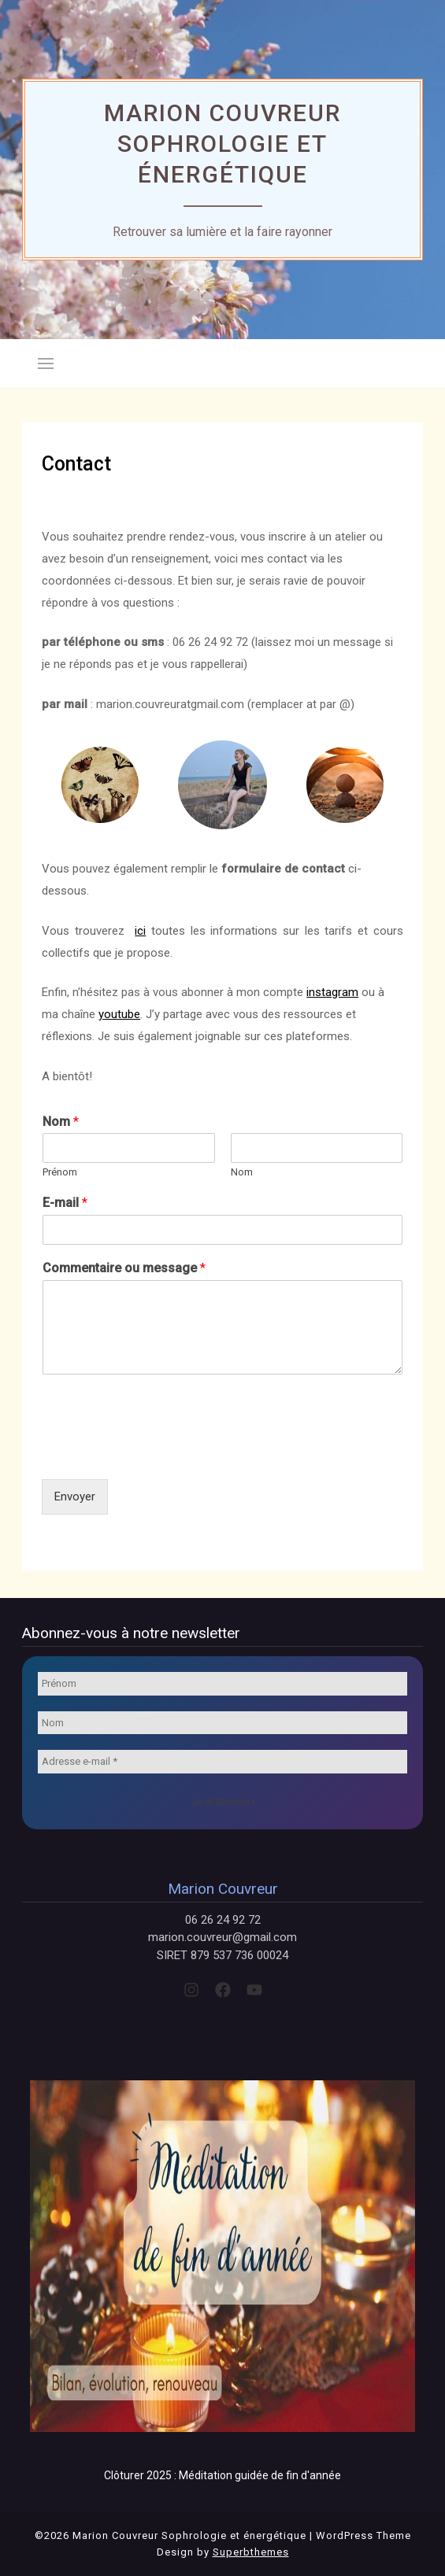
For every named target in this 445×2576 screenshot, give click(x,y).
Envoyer (74, 1496)
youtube (119, 1014)
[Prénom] (222, 1684)
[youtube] (254, 1990)
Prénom (60, 1172)
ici (140, 931)
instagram (332, 992)
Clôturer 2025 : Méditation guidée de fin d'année (222, 2475)
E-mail (65, 1202)
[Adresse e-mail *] (222, 1761)
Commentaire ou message (124, 1267)
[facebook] (223, 1990)
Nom (61, 1121)
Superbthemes (251, 2552)
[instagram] (191, 1990)
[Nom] (222, 1723)
